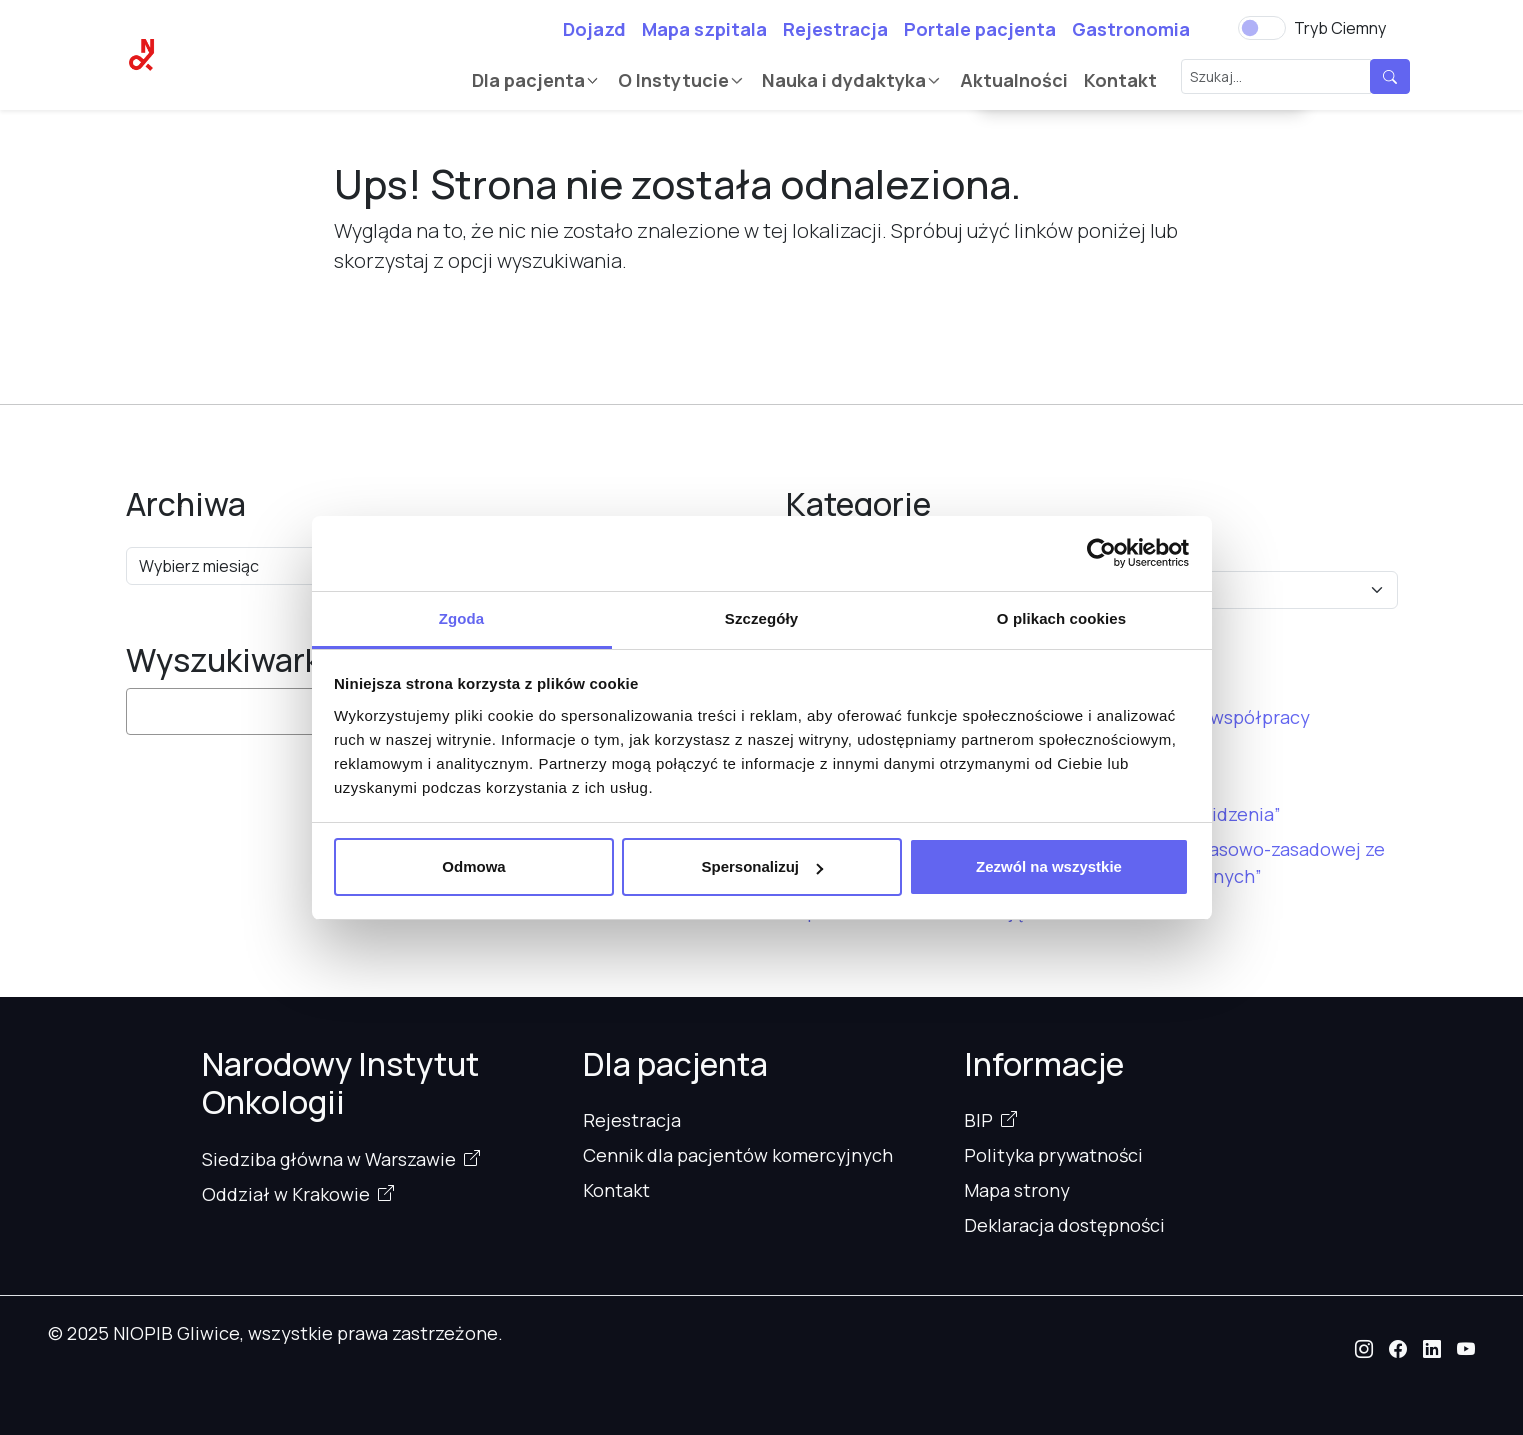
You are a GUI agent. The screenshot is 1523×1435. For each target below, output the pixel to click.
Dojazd (594, 29)
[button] (1364, 1349)
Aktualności (1014, 80)
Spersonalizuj (762, 866)
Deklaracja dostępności (1064, 1225)
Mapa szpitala (704, 29)
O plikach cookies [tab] (1061, 618)
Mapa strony (1017, 1190)
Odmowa (473, 866)
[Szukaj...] (1276, 76)
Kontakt (1120, 80)
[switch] (1262, 28)
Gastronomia (1131, 29)
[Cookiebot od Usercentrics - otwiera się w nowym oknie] (1101, 553)
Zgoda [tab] (462, 618)
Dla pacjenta (528, 80)
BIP (978, 1120)
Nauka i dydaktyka (844, 80)
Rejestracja (835, 29)
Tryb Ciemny (1340, 28)
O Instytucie (673, 80)
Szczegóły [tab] (761, 618)
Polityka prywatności (1053, 1155)
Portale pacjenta (980, 29)
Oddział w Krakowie (286, 1194)
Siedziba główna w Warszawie (329, 1159)
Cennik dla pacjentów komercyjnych (738, 1155)
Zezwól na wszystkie (1049, 866)
